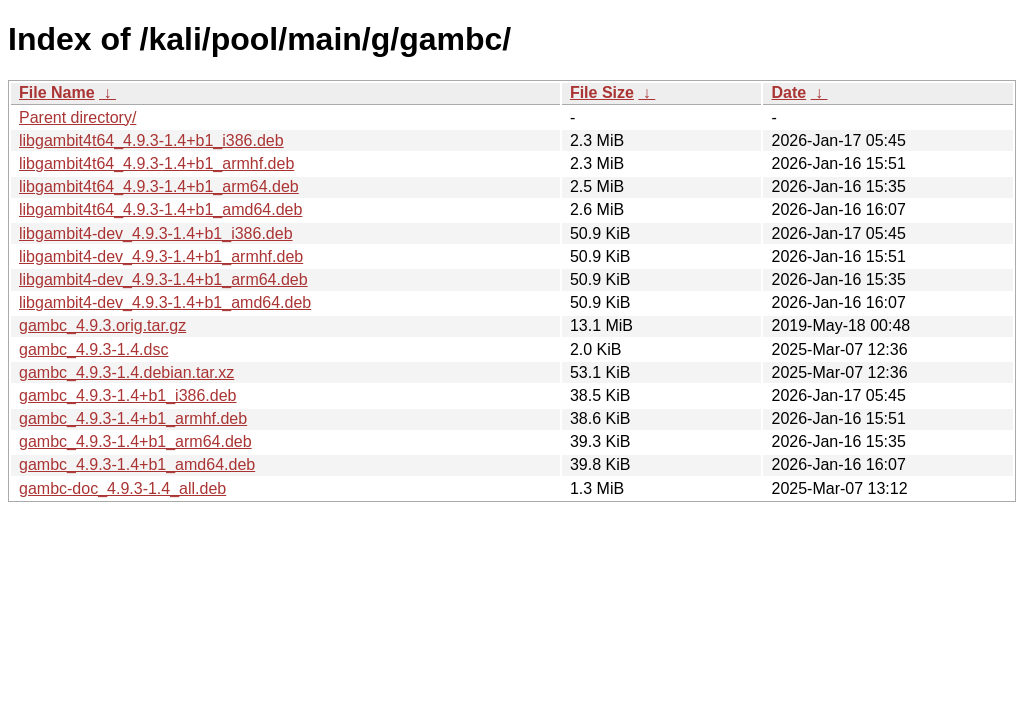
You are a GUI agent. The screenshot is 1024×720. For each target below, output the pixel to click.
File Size (602, 92)
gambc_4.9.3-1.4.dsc (93, 349)
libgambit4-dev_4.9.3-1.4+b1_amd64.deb (165, 302)
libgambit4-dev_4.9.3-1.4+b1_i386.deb (156, 233)
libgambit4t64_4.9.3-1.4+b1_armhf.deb (156, 163)
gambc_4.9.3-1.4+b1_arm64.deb (135, 441)
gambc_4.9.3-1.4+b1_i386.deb (128, 395)
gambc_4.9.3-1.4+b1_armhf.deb (133, 418)
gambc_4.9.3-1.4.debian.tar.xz (126, 372)
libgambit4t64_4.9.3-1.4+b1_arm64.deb (159, 186)
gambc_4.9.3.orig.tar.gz (102, 325)
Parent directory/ (77, 117)
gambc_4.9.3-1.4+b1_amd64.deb (137, 464)
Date (788, 92)
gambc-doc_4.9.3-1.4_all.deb (122, 488)
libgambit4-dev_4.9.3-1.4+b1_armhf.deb (161, 256)
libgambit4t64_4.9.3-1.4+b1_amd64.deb (160, 209)
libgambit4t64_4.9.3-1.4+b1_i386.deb (151, 140)
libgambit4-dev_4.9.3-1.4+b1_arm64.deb (163, 279)
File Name (57, 92)
